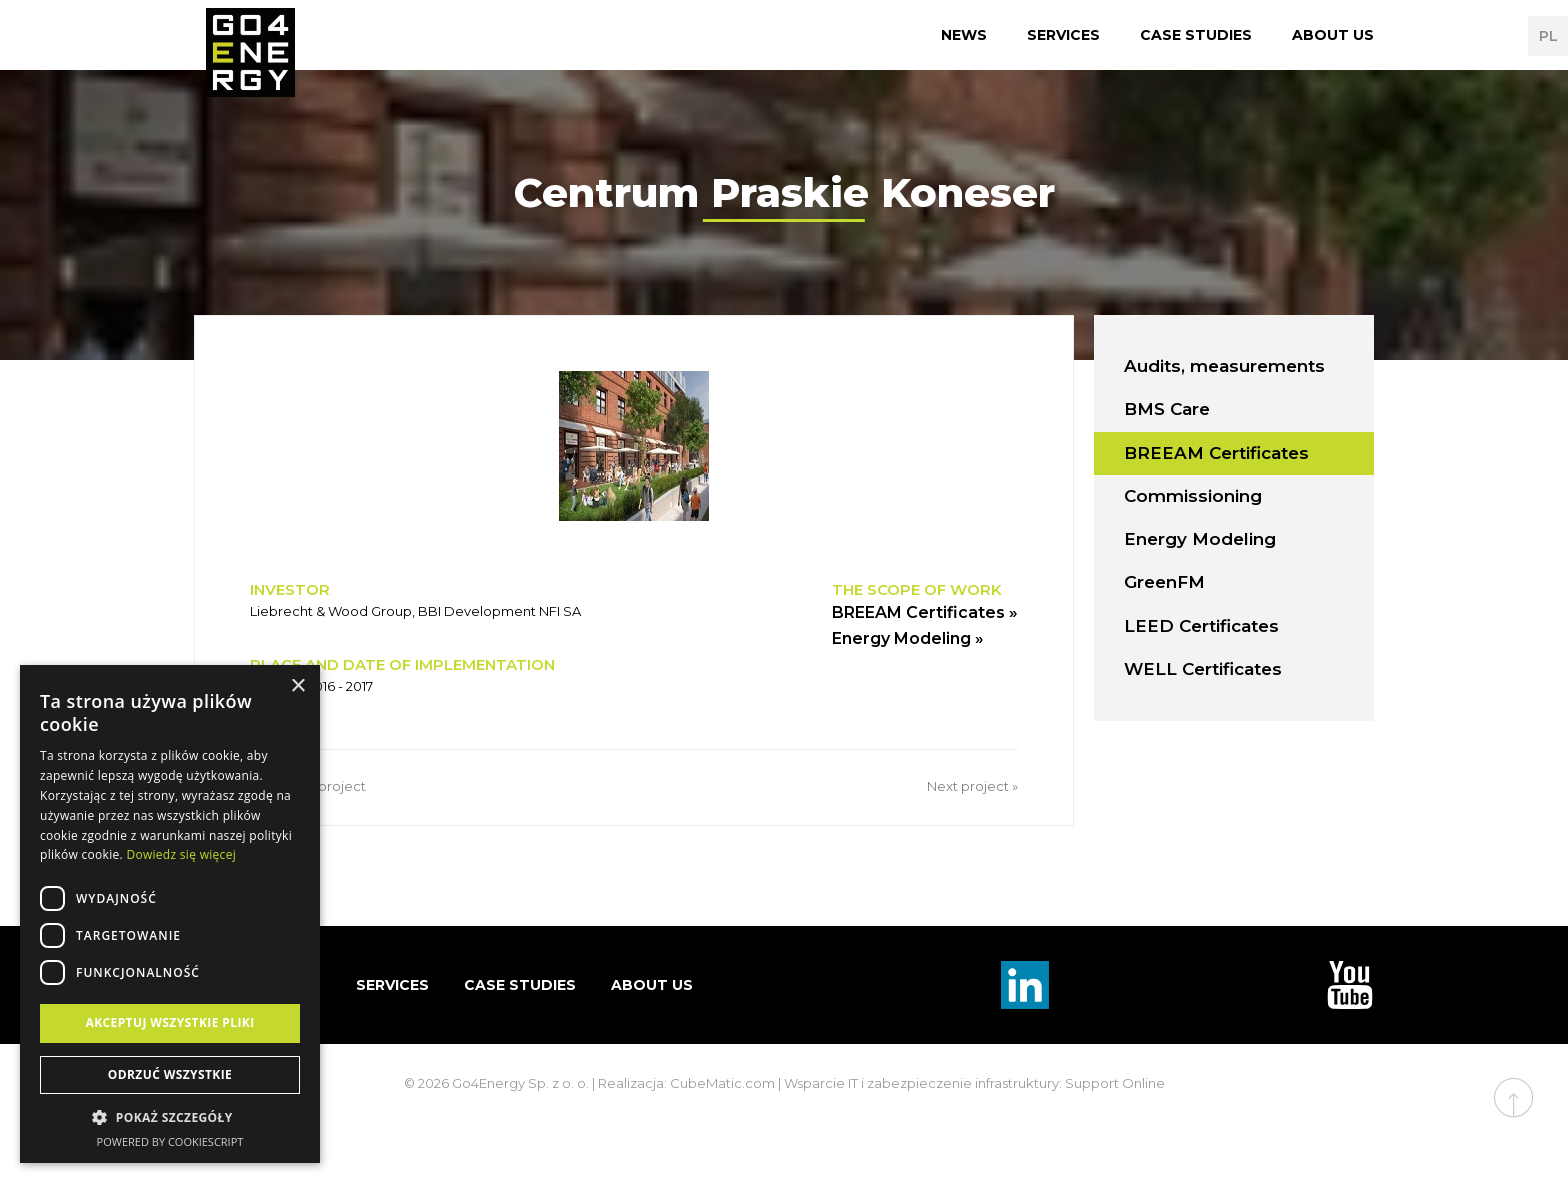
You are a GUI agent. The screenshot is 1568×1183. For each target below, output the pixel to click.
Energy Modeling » (908, 638)
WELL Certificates (1203, 669)
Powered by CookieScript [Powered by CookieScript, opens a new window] (170, 1141)
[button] (170, 1118)
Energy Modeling (1200, 539)
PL (1548, 36)
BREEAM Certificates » (925, 612)
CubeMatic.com (722, 1083)
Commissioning (1193, 496)
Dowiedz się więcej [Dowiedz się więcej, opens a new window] (181, 854)
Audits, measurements (1224, 366)
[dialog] (170, 914)
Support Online (1115, 1083)
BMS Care (1167, 409)
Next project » (972, 786)
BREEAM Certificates (1216, 453)
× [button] (297, 686)
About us (1333, 35)
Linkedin (1025, 985)
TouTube (1350, 985)
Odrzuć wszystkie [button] (170, 1074)
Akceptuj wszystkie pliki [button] (169, 1022)
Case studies (1196, 35)
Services (1063, 35)
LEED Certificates (1201, 626)
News (964, 35)
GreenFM (1164, 582)
